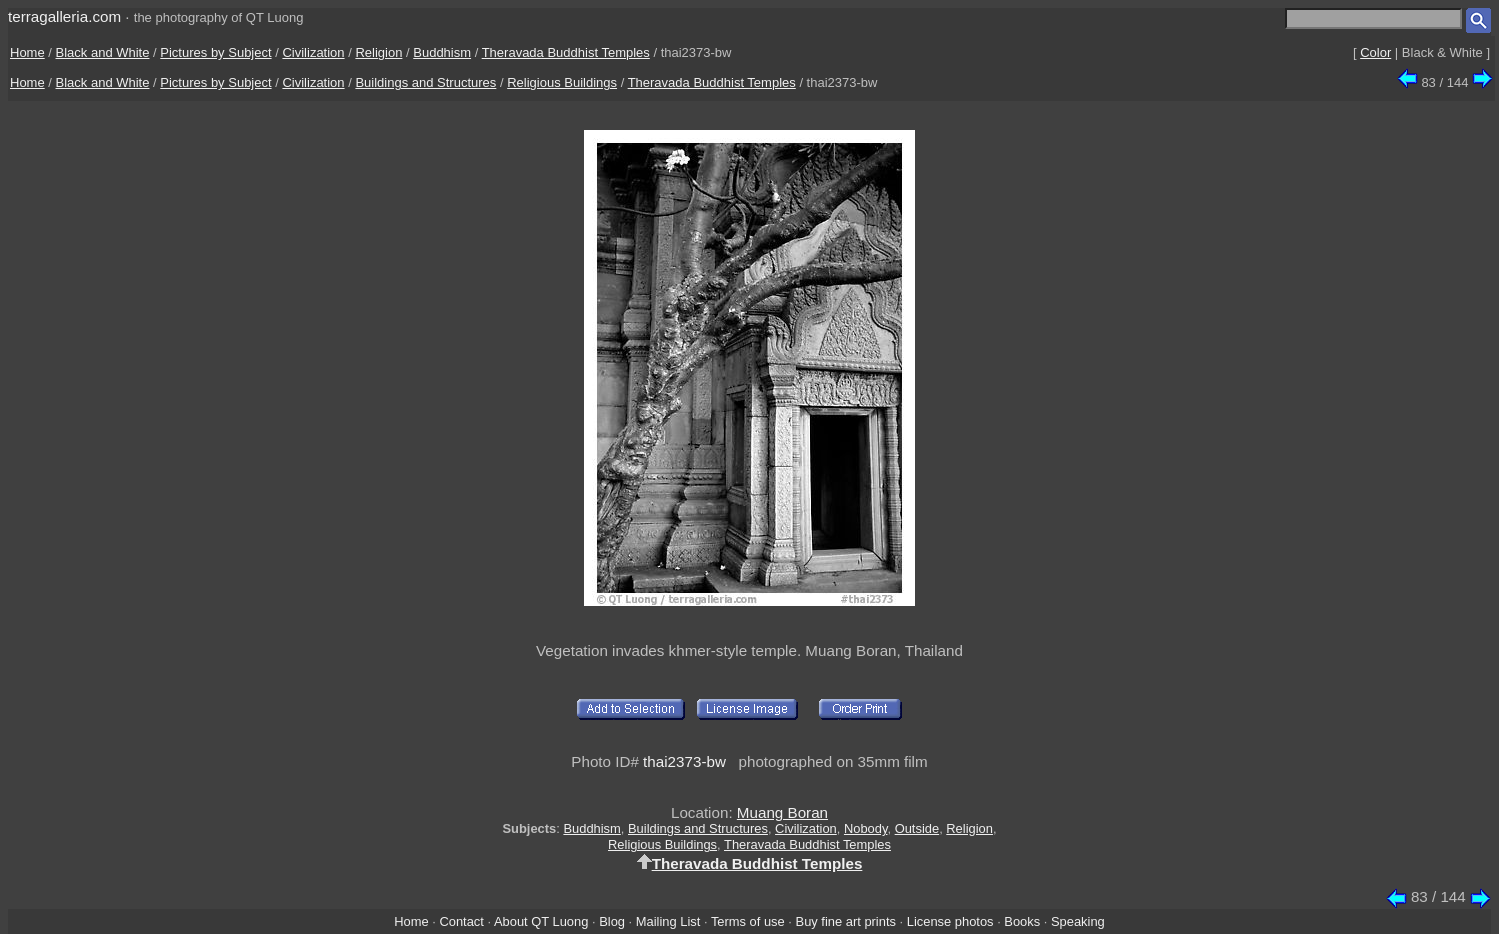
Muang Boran (782, 812)
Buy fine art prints (846, 921)
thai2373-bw (684, 761)
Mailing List (668, 921)
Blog (612, 921)
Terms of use (748, 921)
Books (1022, 921)
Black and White (103, 52)
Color (1375, 52)
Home (27, 52)
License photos (950, 921)
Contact (461, 921)
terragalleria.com (64, 16)
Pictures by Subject (215, 52)
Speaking (1078, 921)
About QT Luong (541, 921)
